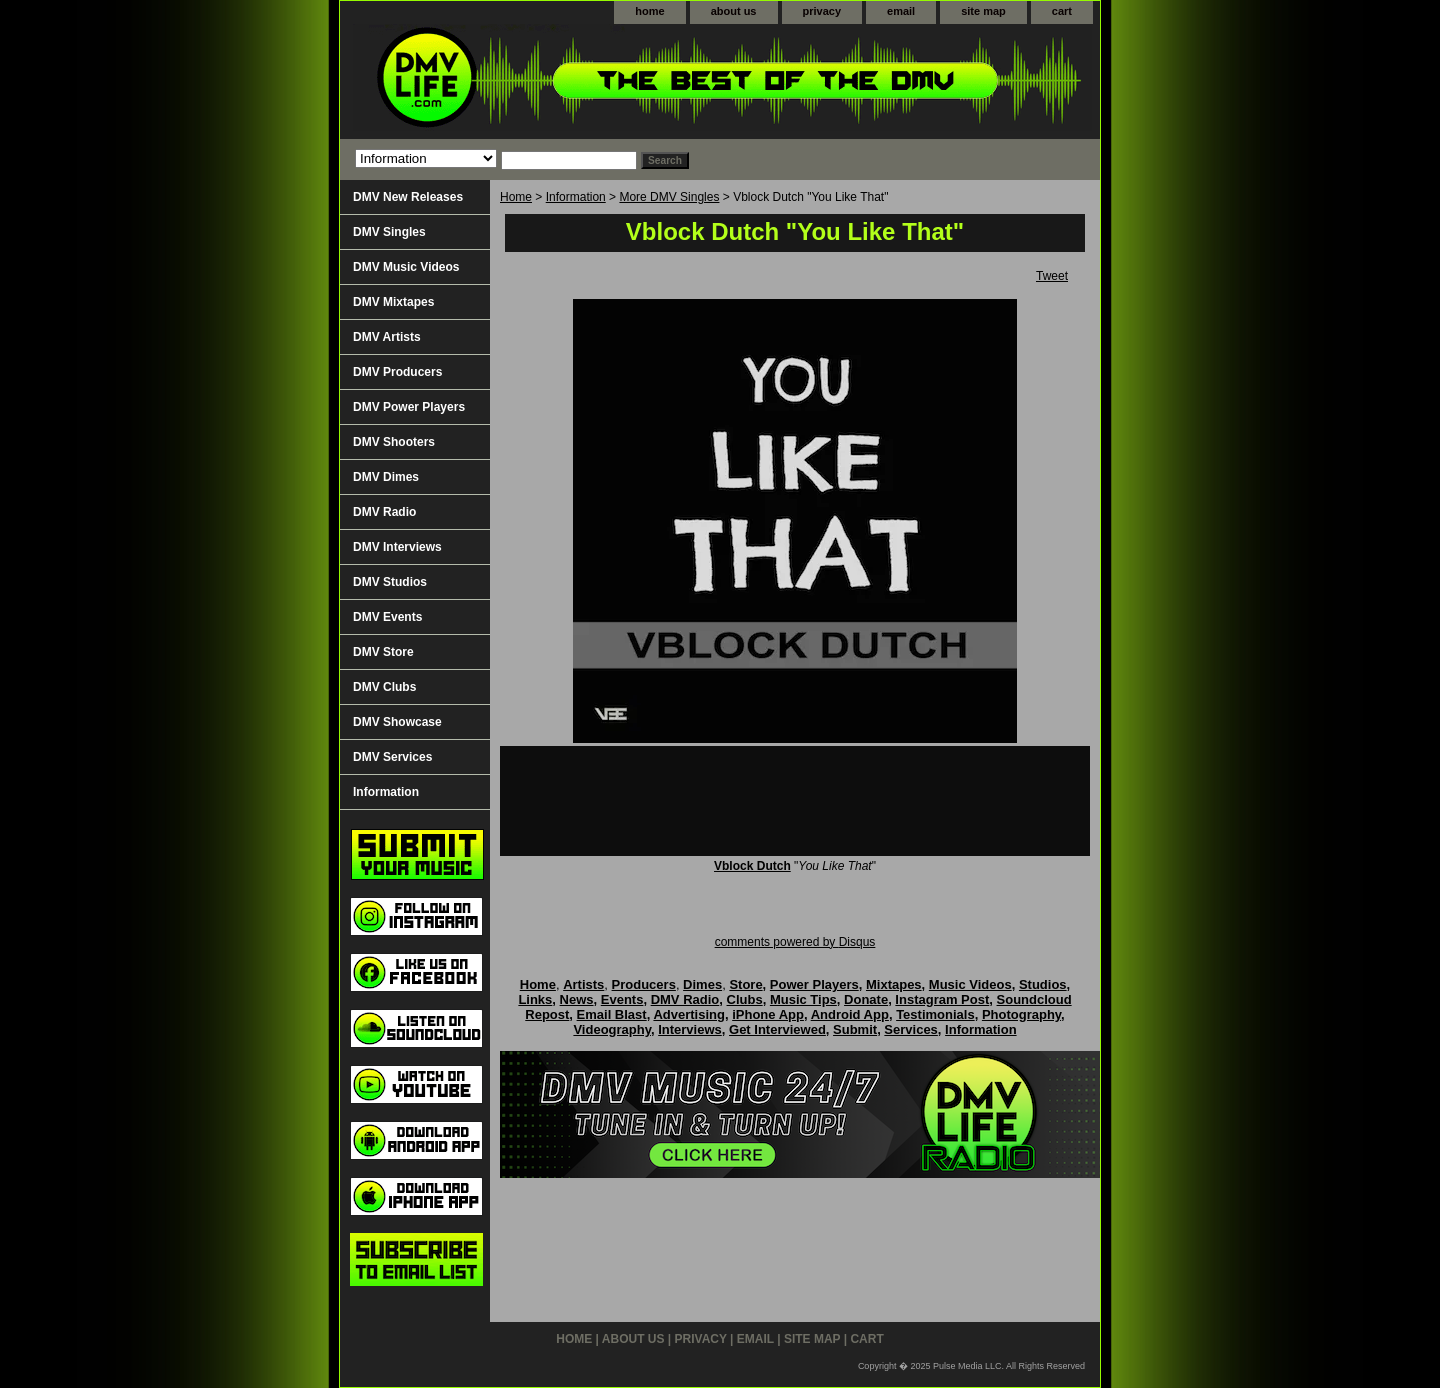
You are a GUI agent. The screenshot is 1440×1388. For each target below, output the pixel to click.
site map (983, 11)
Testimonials (935, 1014)
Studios (1043, 984)
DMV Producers (397, 372)
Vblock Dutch (752, 866)
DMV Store (383, 652)
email (901, 11)
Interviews (690, 1029)
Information (576, 197)
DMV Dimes (386, 477)
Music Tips (803, 999)
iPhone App (768, 1014)
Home (516, 197)
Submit (855, 1029)
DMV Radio (384, 512)
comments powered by (795, 942)
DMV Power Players (409, 407)
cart (1062, 11)
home (649, 11)
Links (535, 999)
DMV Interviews (397, 547)
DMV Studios (390, 582)
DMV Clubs (384, 687)
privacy (822, 11)
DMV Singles (389, 232)
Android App (850, 1014)
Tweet (1052, 276)
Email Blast (612, 1014)
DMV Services (392, 757)
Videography (612, 1029)
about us (734, 11)
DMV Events (387, 617)
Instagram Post (942, 999)
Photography (1021, 1014)
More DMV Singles (669, 197)
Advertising (689, 1014)
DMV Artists (387, 337)
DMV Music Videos (406, 267)
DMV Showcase (397, 722)
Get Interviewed (777, 1029)
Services (911, 1029)
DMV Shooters (394, 442)
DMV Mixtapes (393, 302)
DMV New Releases (408, 197)
